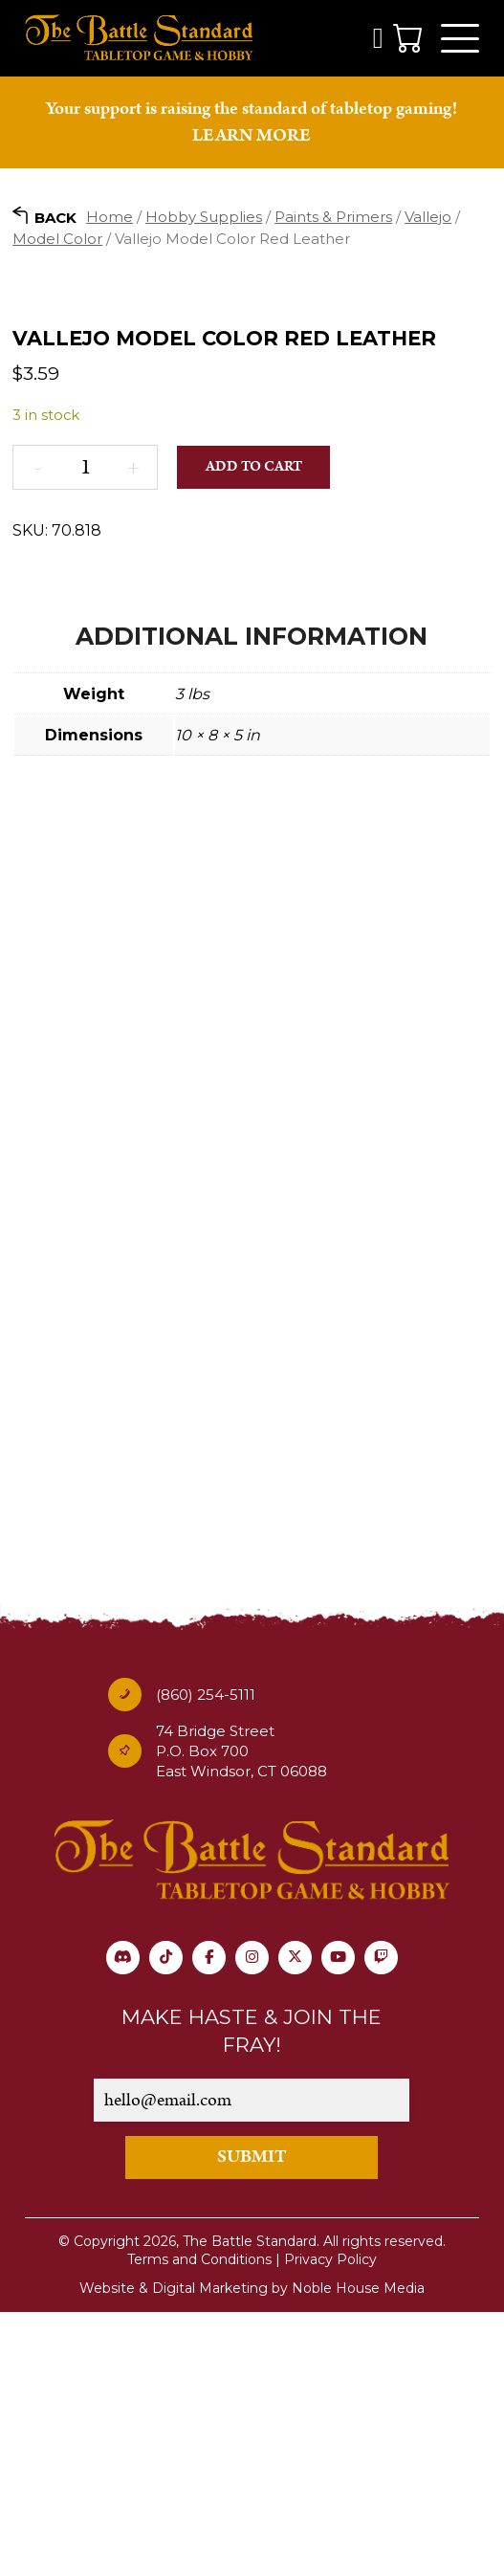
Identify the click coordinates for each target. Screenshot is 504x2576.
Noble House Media (358, 2551)
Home (109, 217)
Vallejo (428, 217)
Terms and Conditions (199, 2522)
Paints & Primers (333, 217)
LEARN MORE (251, 135)
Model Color (57, 239)
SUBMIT (252, 2420)
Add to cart (254, 729)
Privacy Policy (330, 2522)
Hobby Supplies (203, 217)
